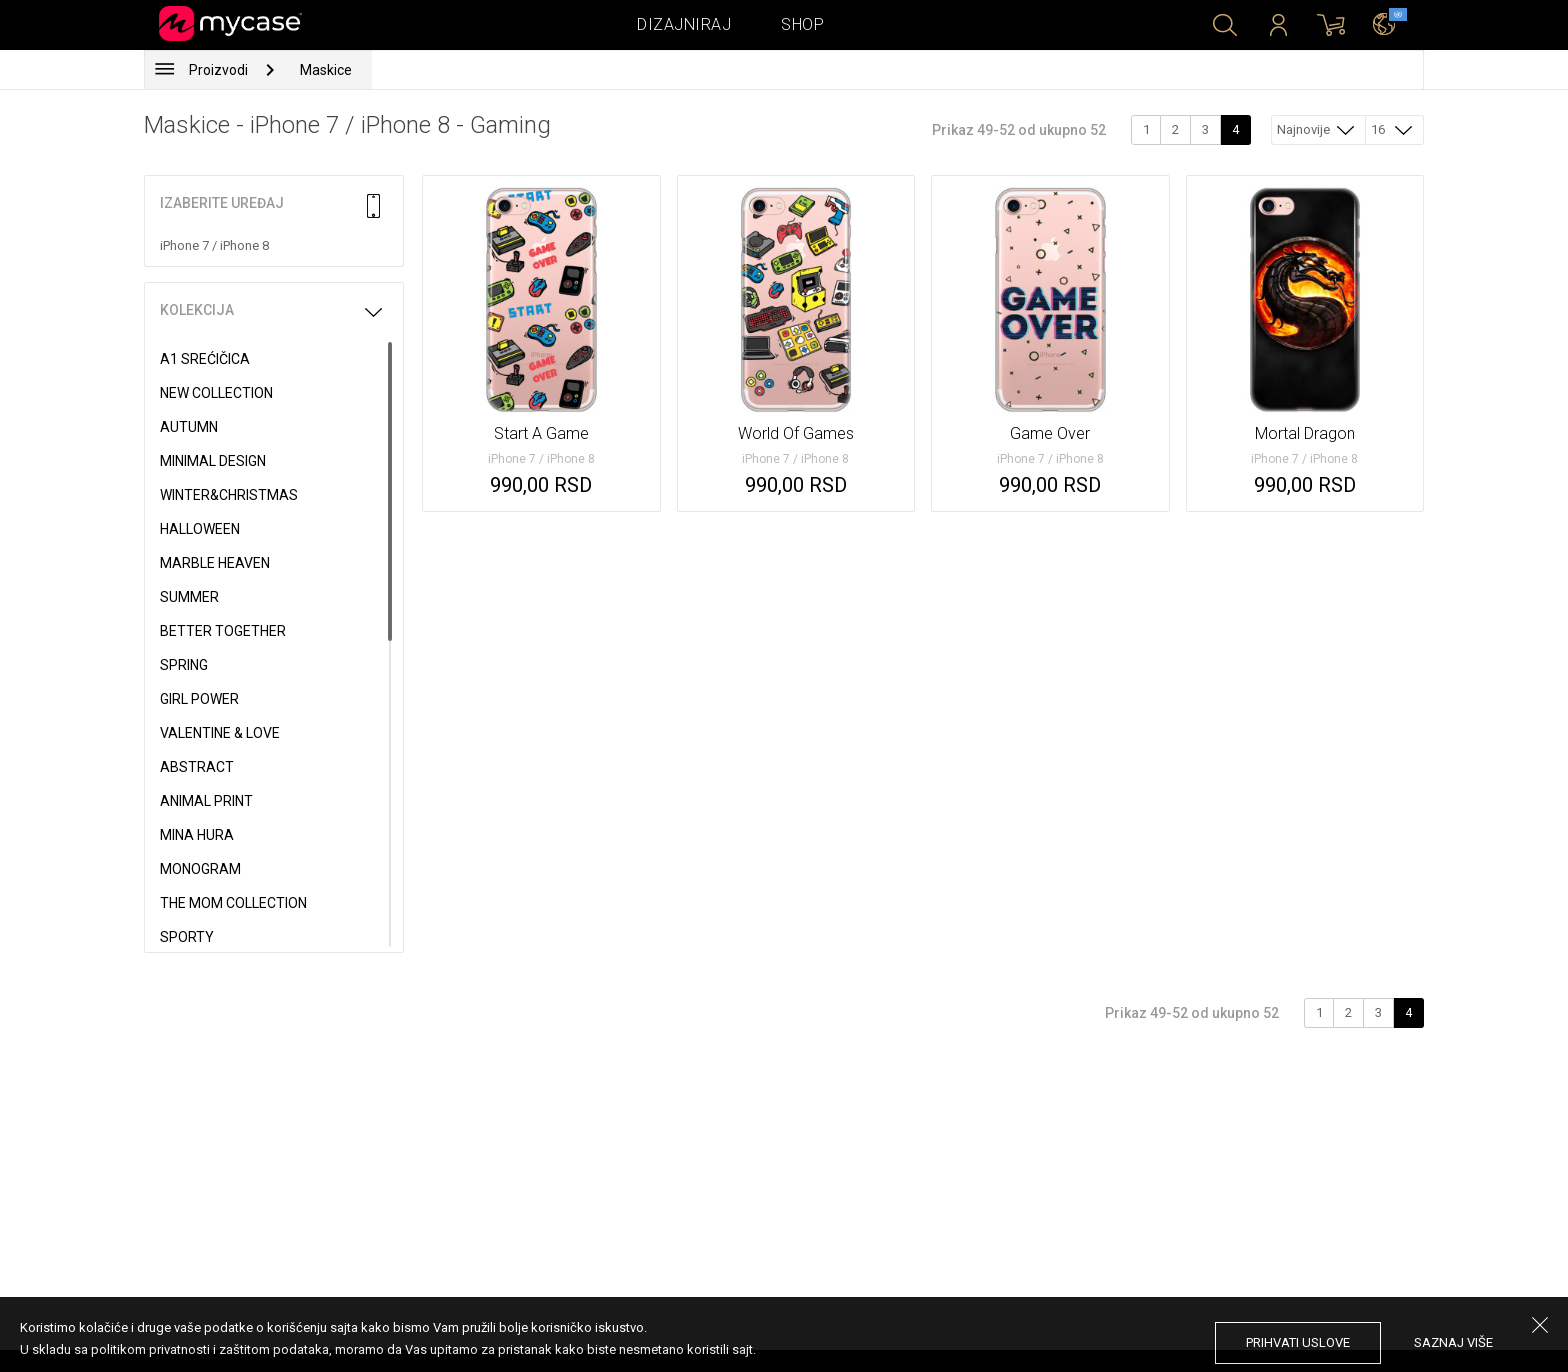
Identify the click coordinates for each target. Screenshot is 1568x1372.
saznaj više (1453, 1342)
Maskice (326, 70)
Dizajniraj (684, 24)
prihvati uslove (1298, 1342)
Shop (802, 24)
